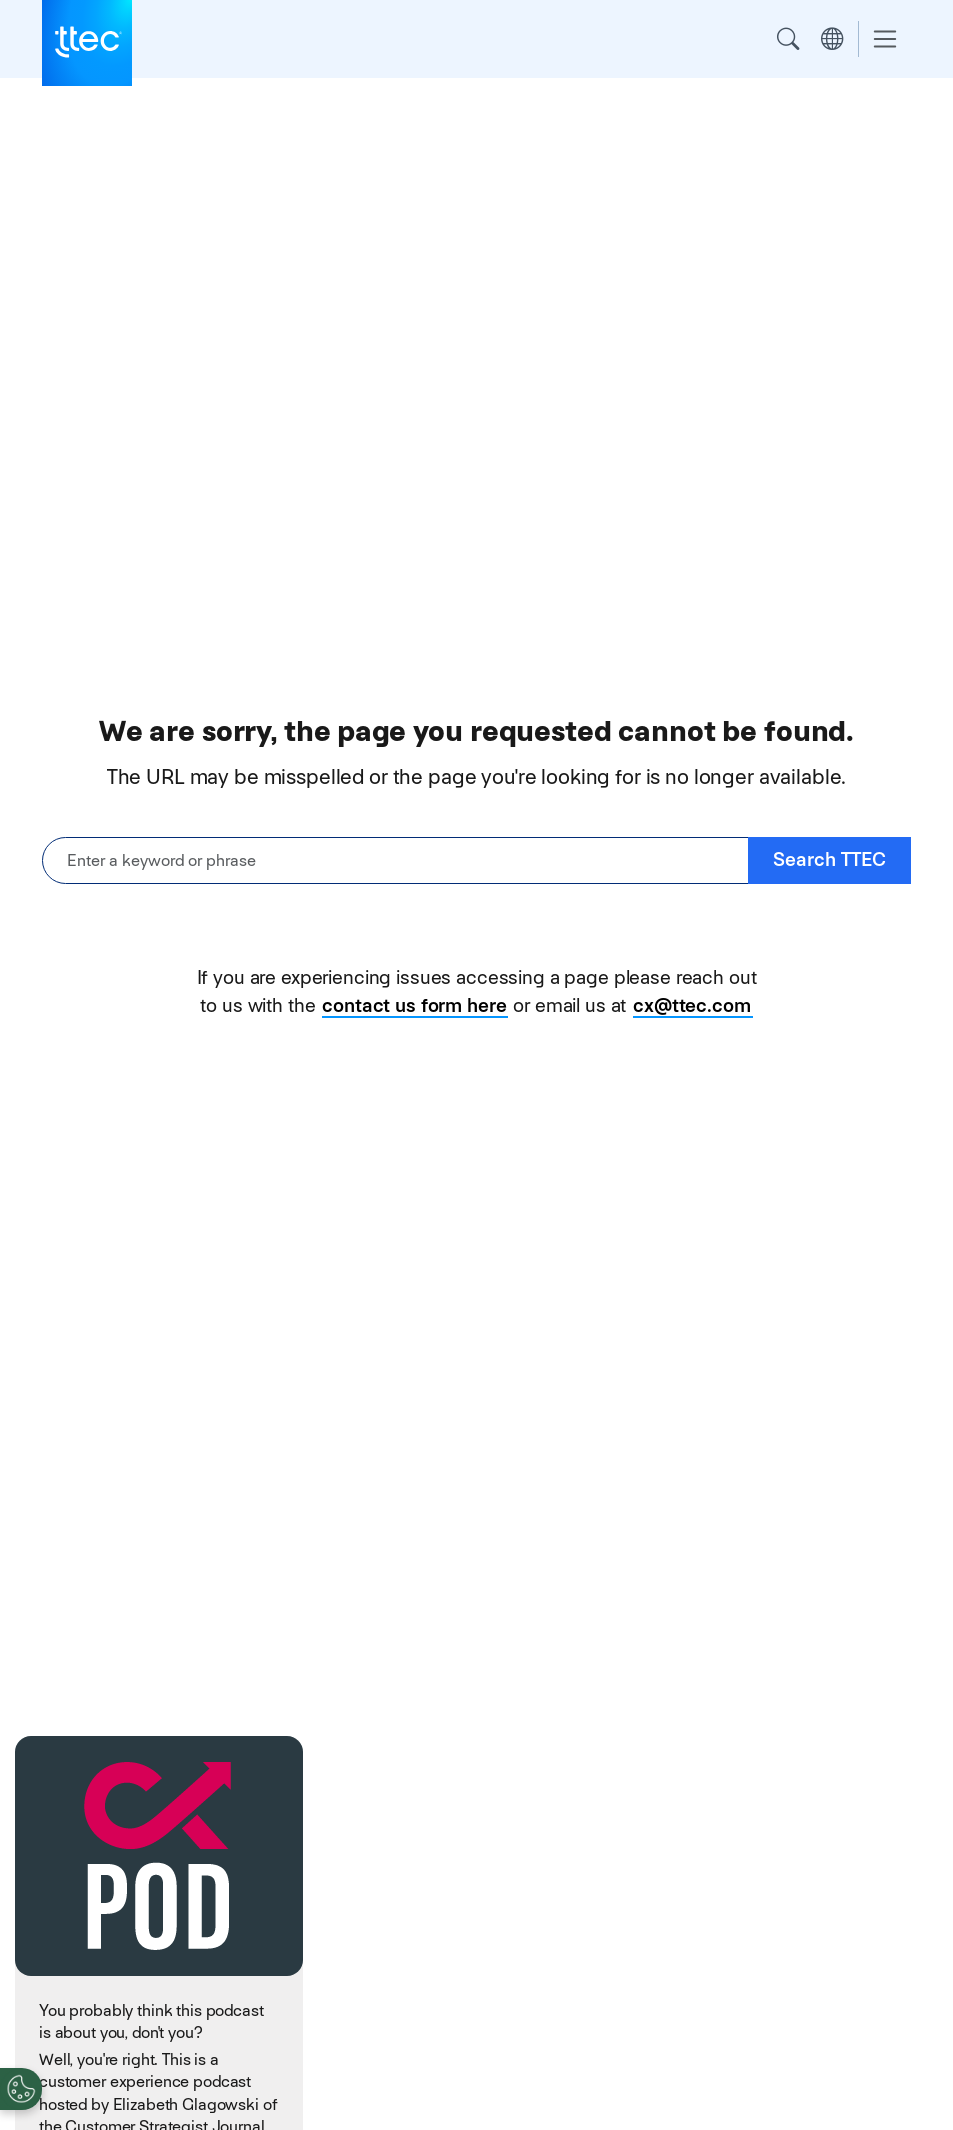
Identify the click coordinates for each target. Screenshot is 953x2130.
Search (788, 39)
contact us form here (414, 1005)
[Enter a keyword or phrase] (395, 860)
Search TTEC (829, 859)
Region (832, 39)
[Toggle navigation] (885, 39)
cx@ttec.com (691, 1005)
